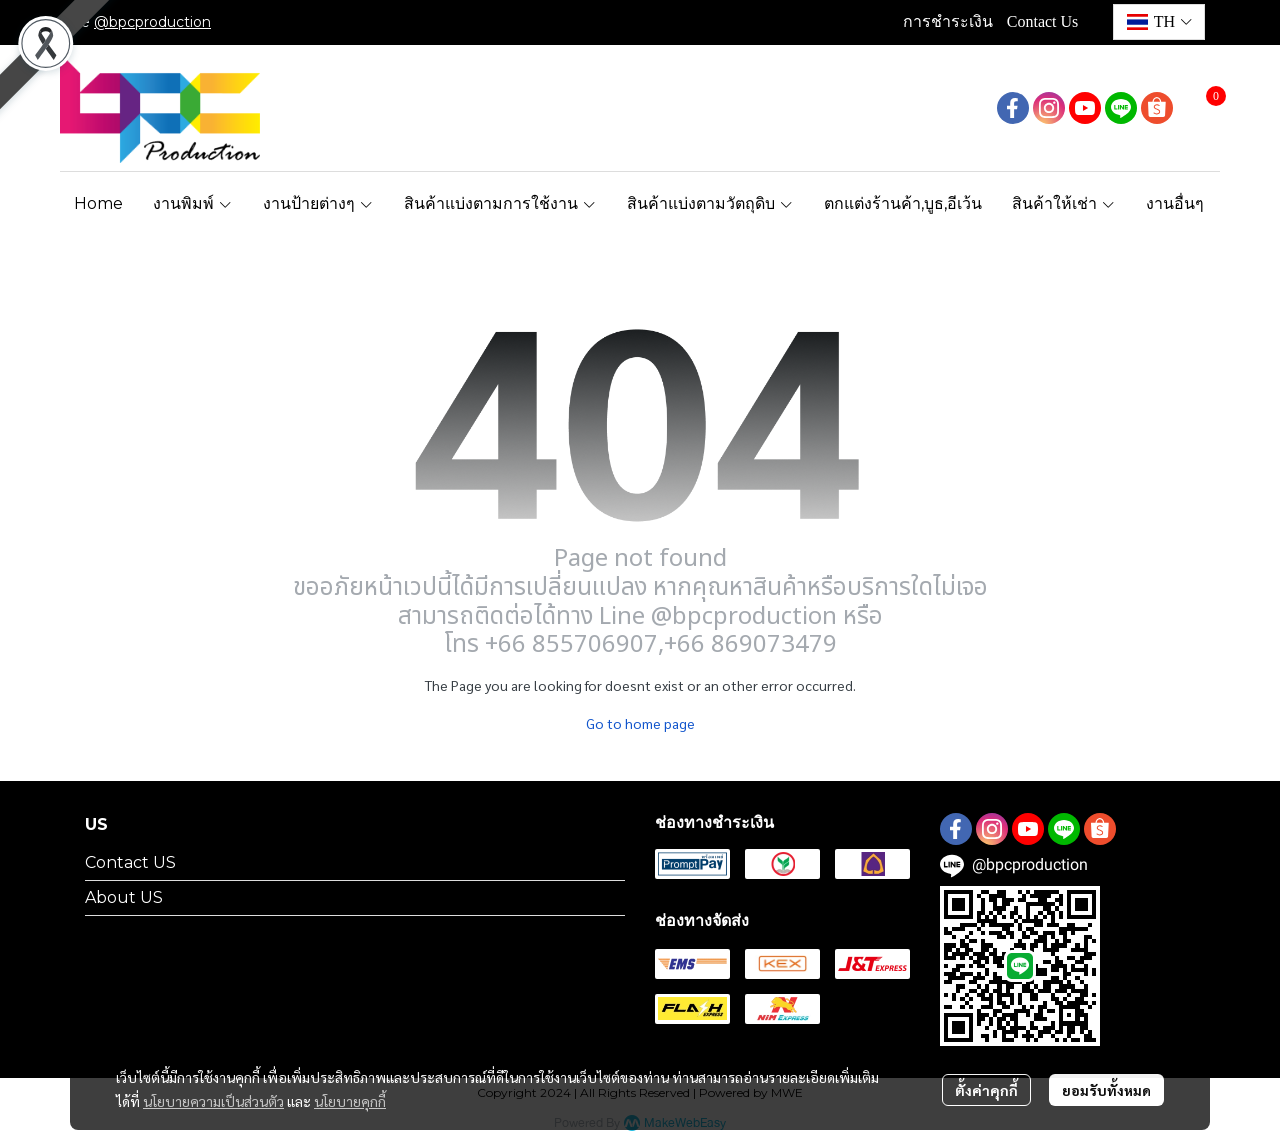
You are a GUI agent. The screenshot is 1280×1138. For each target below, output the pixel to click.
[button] (1159, 22)
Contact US (130, 862)
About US (124, 897)
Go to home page (640, 723)
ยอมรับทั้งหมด (1106, 1090)
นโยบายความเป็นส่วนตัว (213, 1101)
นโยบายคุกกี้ (350, 1101)
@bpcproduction (152, 22)
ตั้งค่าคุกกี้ (986, 1090)
